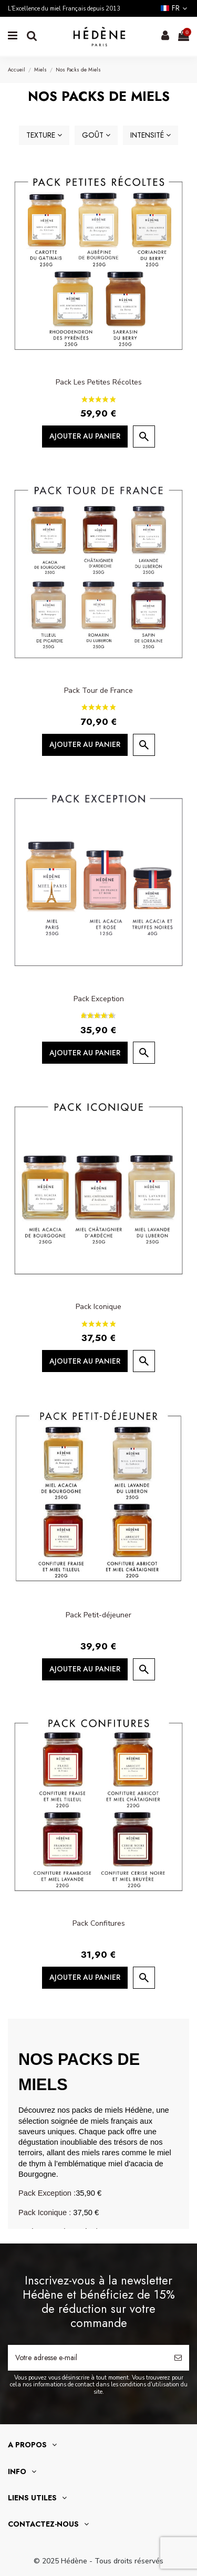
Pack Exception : (47, 2193)
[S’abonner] (178, 2358)
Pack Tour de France (98, 690)
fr (175, 8)
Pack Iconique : (44, 2212)
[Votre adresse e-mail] (87, 2358)
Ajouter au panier (84, 436)
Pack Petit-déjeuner (98, 1615)
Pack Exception (99, 999)
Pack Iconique (98, 1307)
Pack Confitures (98, 1923)
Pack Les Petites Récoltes (99, 382)
